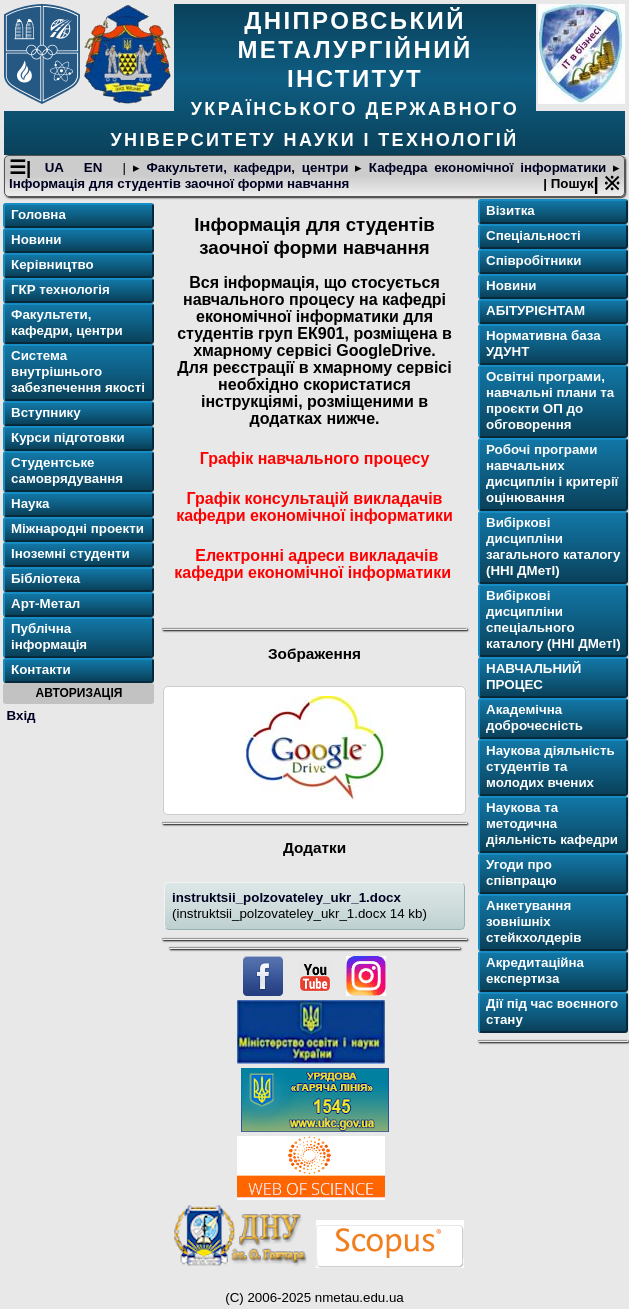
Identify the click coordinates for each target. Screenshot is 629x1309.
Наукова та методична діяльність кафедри (552, 823)
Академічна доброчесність (534, 717)
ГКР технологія (60, 289)
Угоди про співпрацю (521, 872)
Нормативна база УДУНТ (543, 343)
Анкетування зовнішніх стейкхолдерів (533, 921)
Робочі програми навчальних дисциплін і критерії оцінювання (552, 473)
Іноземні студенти (70, 553)
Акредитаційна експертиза (535, 970)
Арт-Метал (45, 603)
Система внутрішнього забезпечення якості (78, 371)
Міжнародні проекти (77, 528)
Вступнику (46, 412)
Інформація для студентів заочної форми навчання (179, 183)
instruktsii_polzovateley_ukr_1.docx (286, 897)
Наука (30, 503)
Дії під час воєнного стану (552, 1011)
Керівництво (52, 264)
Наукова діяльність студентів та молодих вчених (550, 766)
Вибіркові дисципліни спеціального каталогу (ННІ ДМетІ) (553, 619)
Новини (36, 239)
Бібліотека (45, 578)
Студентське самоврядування (67, 470)
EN (96, 167)
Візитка (510, 210)
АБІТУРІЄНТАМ (535, 310)
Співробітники (533, 260)
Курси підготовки (68, 437)
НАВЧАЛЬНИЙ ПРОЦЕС (533, 676)
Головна (38, 214)
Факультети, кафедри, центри (247, 167)
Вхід (21, 715)
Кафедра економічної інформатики (487, 167)
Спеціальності (533, 235)
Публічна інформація (49, 636)
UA (58, 167)
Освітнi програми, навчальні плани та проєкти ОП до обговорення (550, 400)
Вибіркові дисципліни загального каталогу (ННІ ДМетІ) (553, 546)
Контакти (41, 669)
